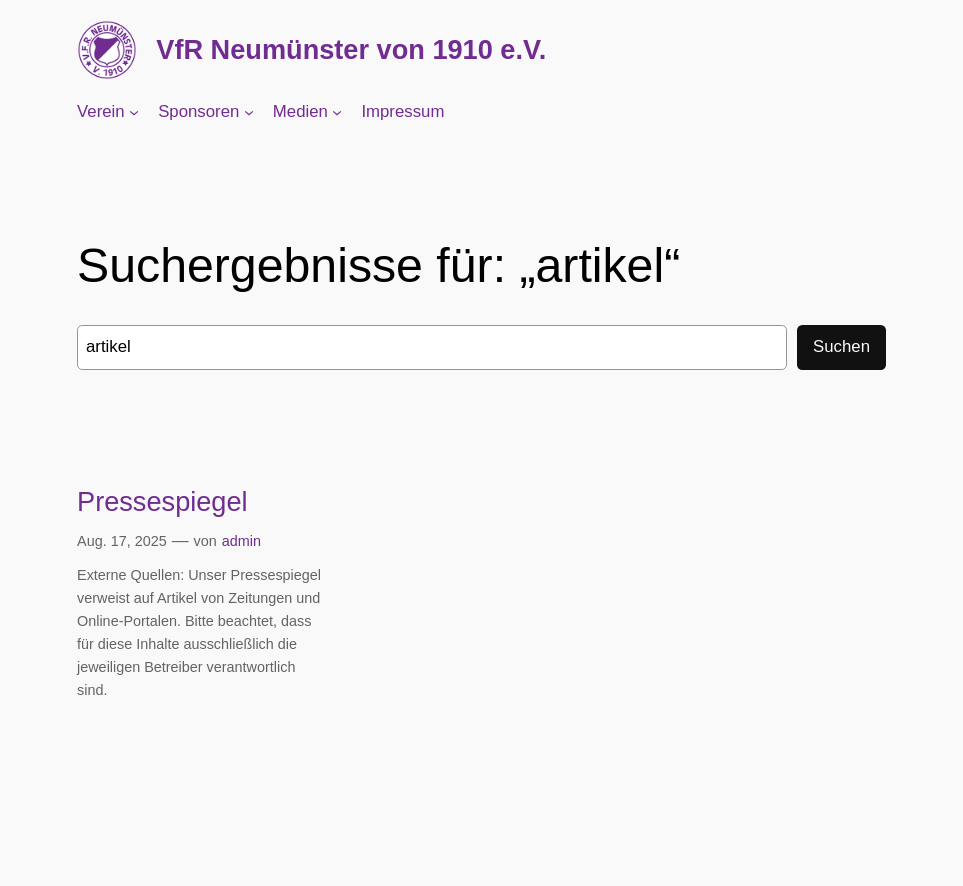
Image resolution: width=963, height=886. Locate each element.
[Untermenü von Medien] (337, 112)
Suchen (841, 346)
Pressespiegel (162, 501)
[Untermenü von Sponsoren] (249, 112)
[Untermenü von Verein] (134, 112)
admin (241, 541)
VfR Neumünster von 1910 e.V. (351, 49)
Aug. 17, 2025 (122, 541)
